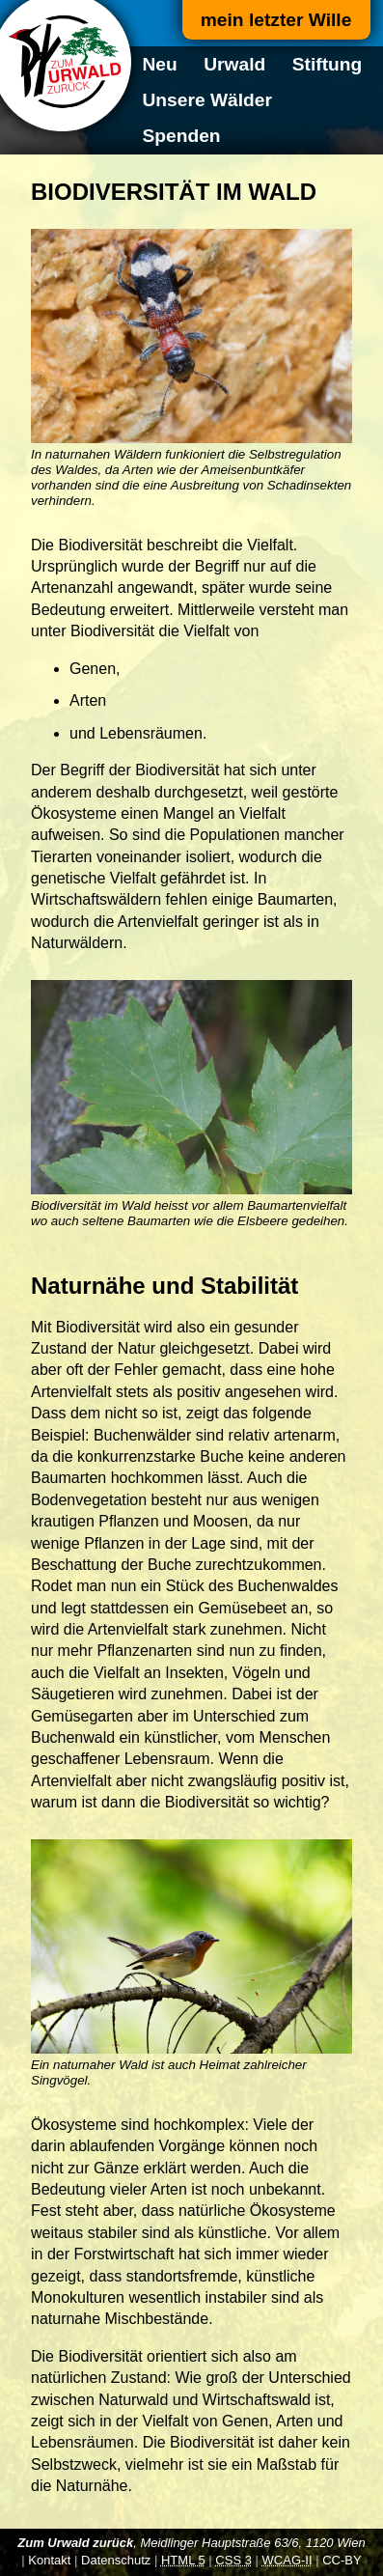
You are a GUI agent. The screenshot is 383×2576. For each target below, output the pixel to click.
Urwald (234, 64)
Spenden (182, 136)
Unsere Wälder (207, 100)
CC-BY (341, 2560)
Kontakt (49, 2560)
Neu (160, 64)
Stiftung (327, 64)
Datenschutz (115, 2560)
